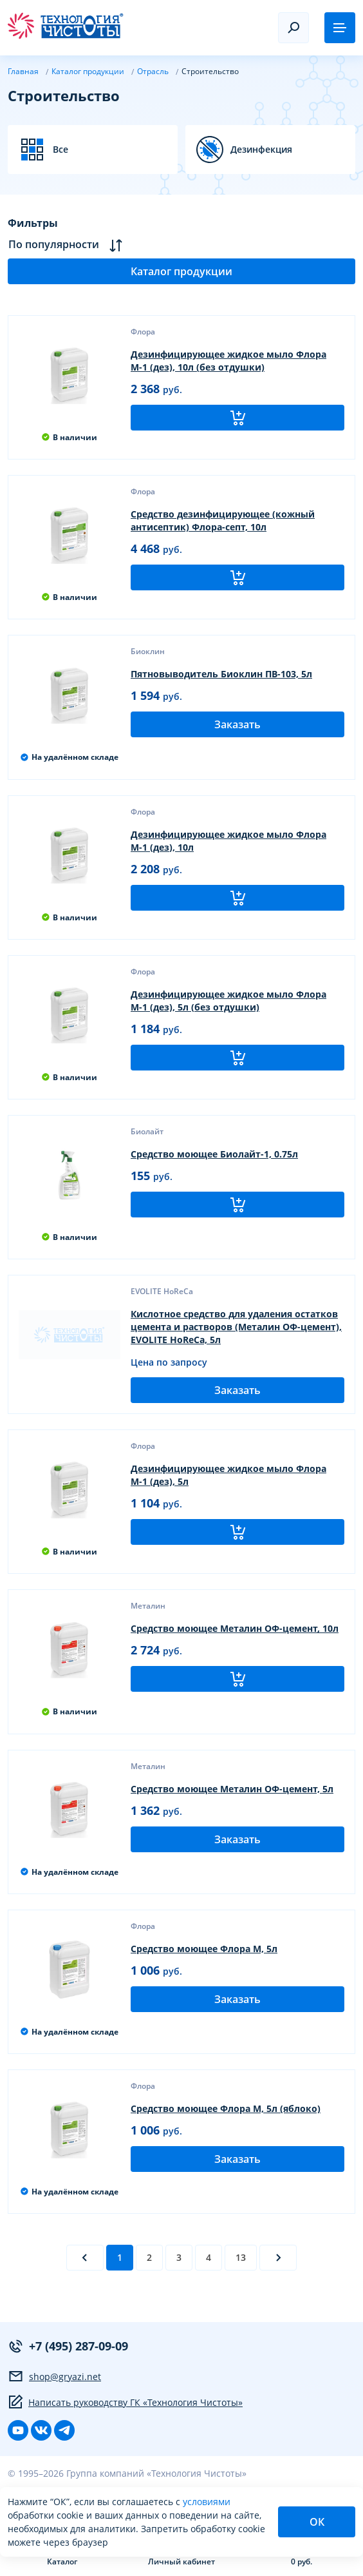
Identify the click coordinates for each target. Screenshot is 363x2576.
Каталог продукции (181, 271)
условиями (206, 2501)
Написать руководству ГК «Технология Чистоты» (125, 2402)
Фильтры (33, 223)
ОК (317, 2522)
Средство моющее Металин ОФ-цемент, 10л (235, 1628)
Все (60, 149)
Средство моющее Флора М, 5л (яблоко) (226, 2108)
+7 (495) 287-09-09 (68, 2346)
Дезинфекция (261, 149)
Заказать (237, 724)
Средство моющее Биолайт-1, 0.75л (214, 1154)
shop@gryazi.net (54, 2376)
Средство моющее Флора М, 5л (204, 1948)
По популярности (65, 245)
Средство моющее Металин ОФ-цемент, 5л (232, 1789)
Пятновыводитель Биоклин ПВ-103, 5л (221, 674)
